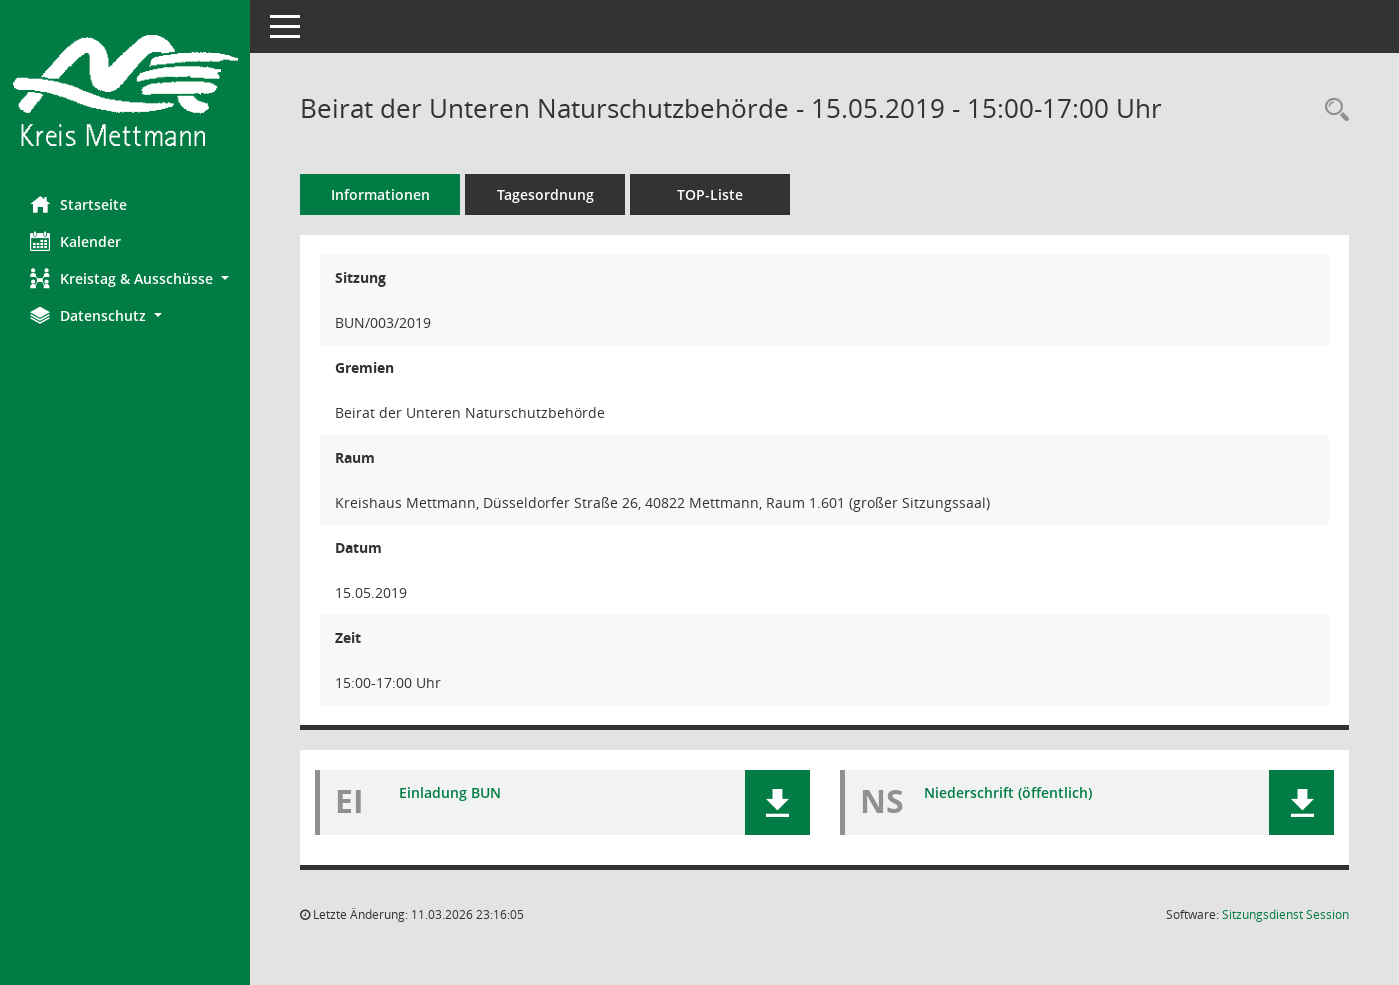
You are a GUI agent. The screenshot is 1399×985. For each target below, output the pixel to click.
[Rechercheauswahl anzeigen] (1332, 110)
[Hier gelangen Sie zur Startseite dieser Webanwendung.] (125, 90)
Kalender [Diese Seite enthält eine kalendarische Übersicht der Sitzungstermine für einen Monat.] (75, 241)
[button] (125, 278)
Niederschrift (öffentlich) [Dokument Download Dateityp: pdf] (1008, 792)
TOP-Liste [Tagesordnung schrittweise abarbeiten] (710, 194)
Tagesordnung (545, 194)
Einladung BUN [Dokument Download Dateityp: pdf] (450, 792)
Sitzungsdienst (1285, 914)
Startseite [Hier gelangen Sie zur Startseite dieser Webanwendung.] (78, 204)
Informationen (380, 194)
